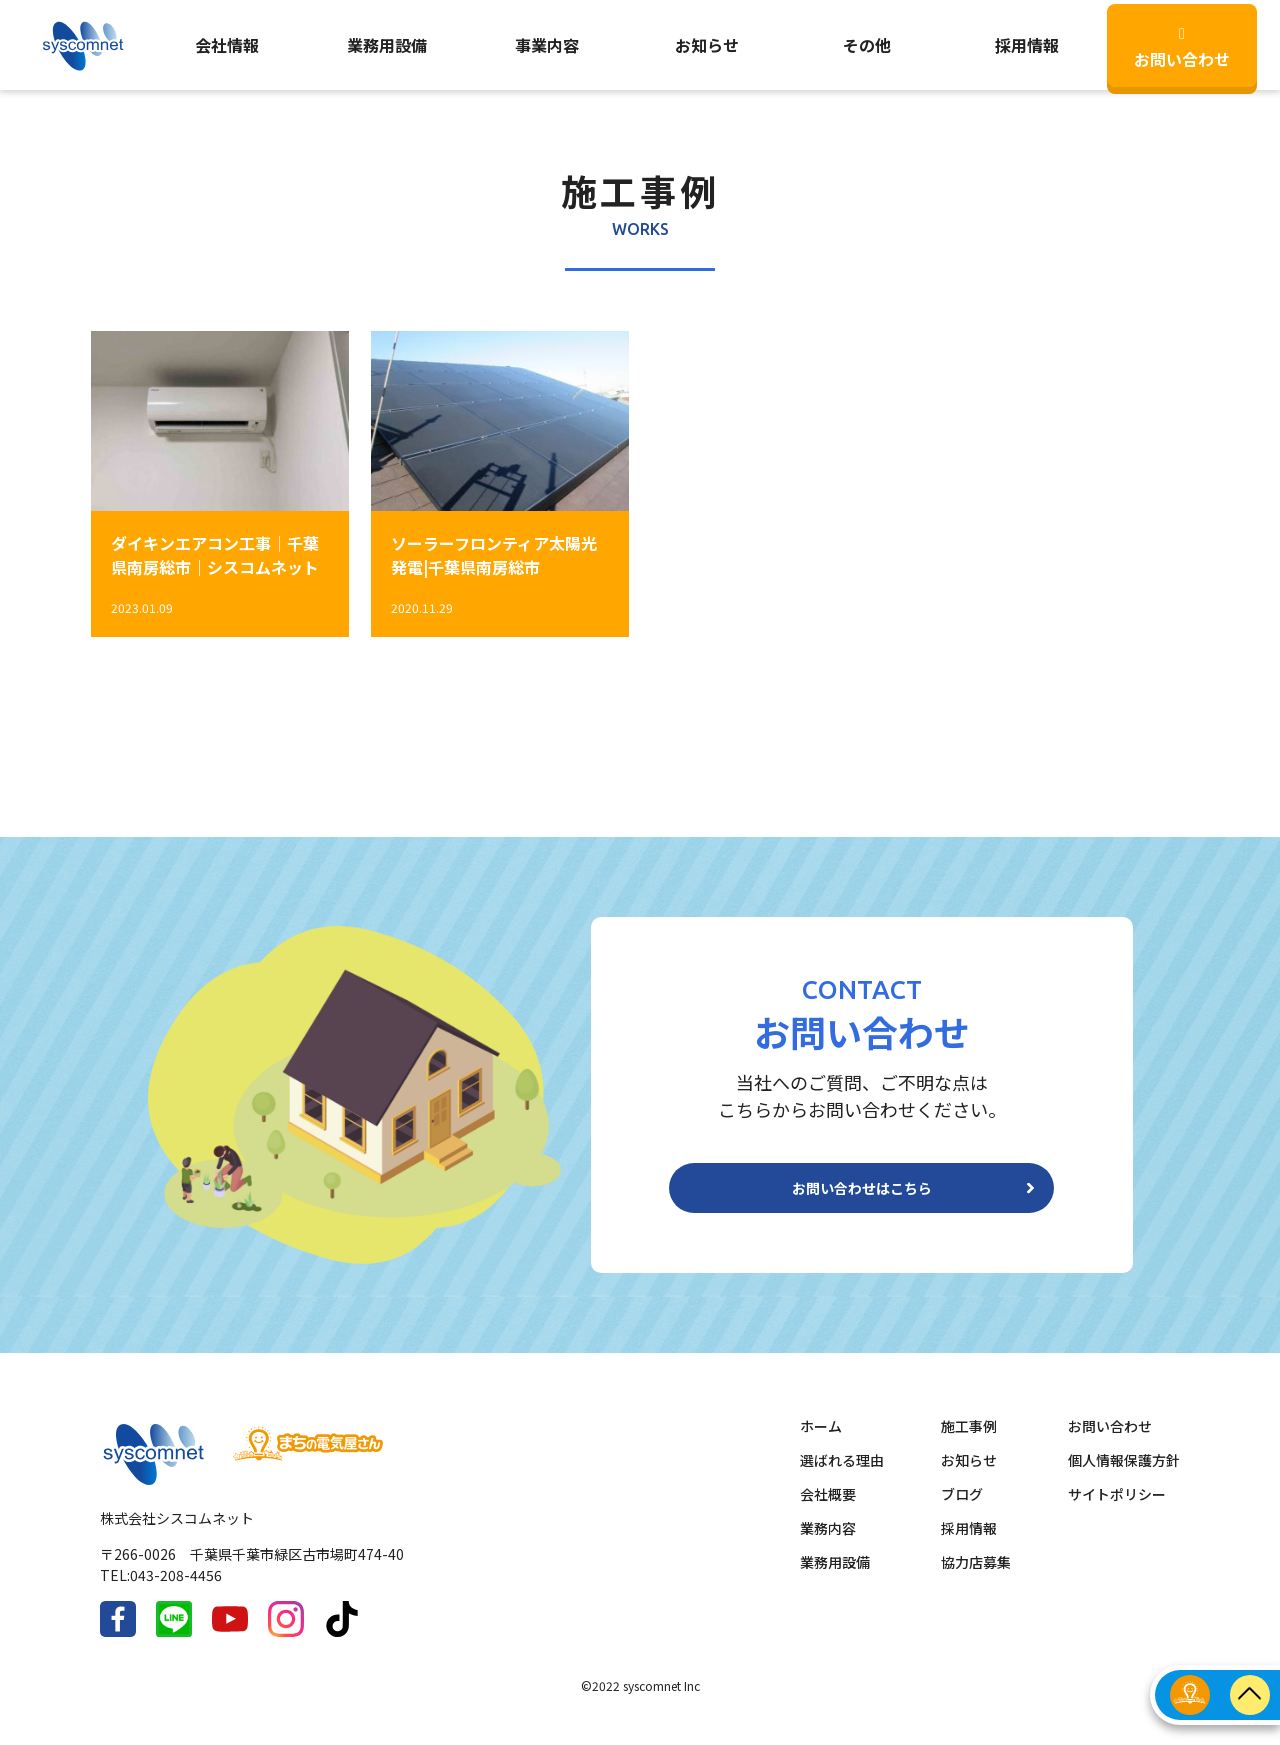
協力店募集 (976, 1578)
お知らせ (707, 45)
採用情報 (969, 1544)
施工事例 (969, 1442)
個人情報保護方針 (1124, 1476)
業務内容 (828, 1544)
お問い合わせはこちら (862, 1196)
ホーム (821, 1442)
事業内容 (547, 45)
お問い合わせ (1182, 48)
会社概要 (828, 1510)
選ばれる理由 (842, 1476)
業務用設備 (387, 45)
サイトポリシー (1117, 1510)
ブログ (962, 1510)
